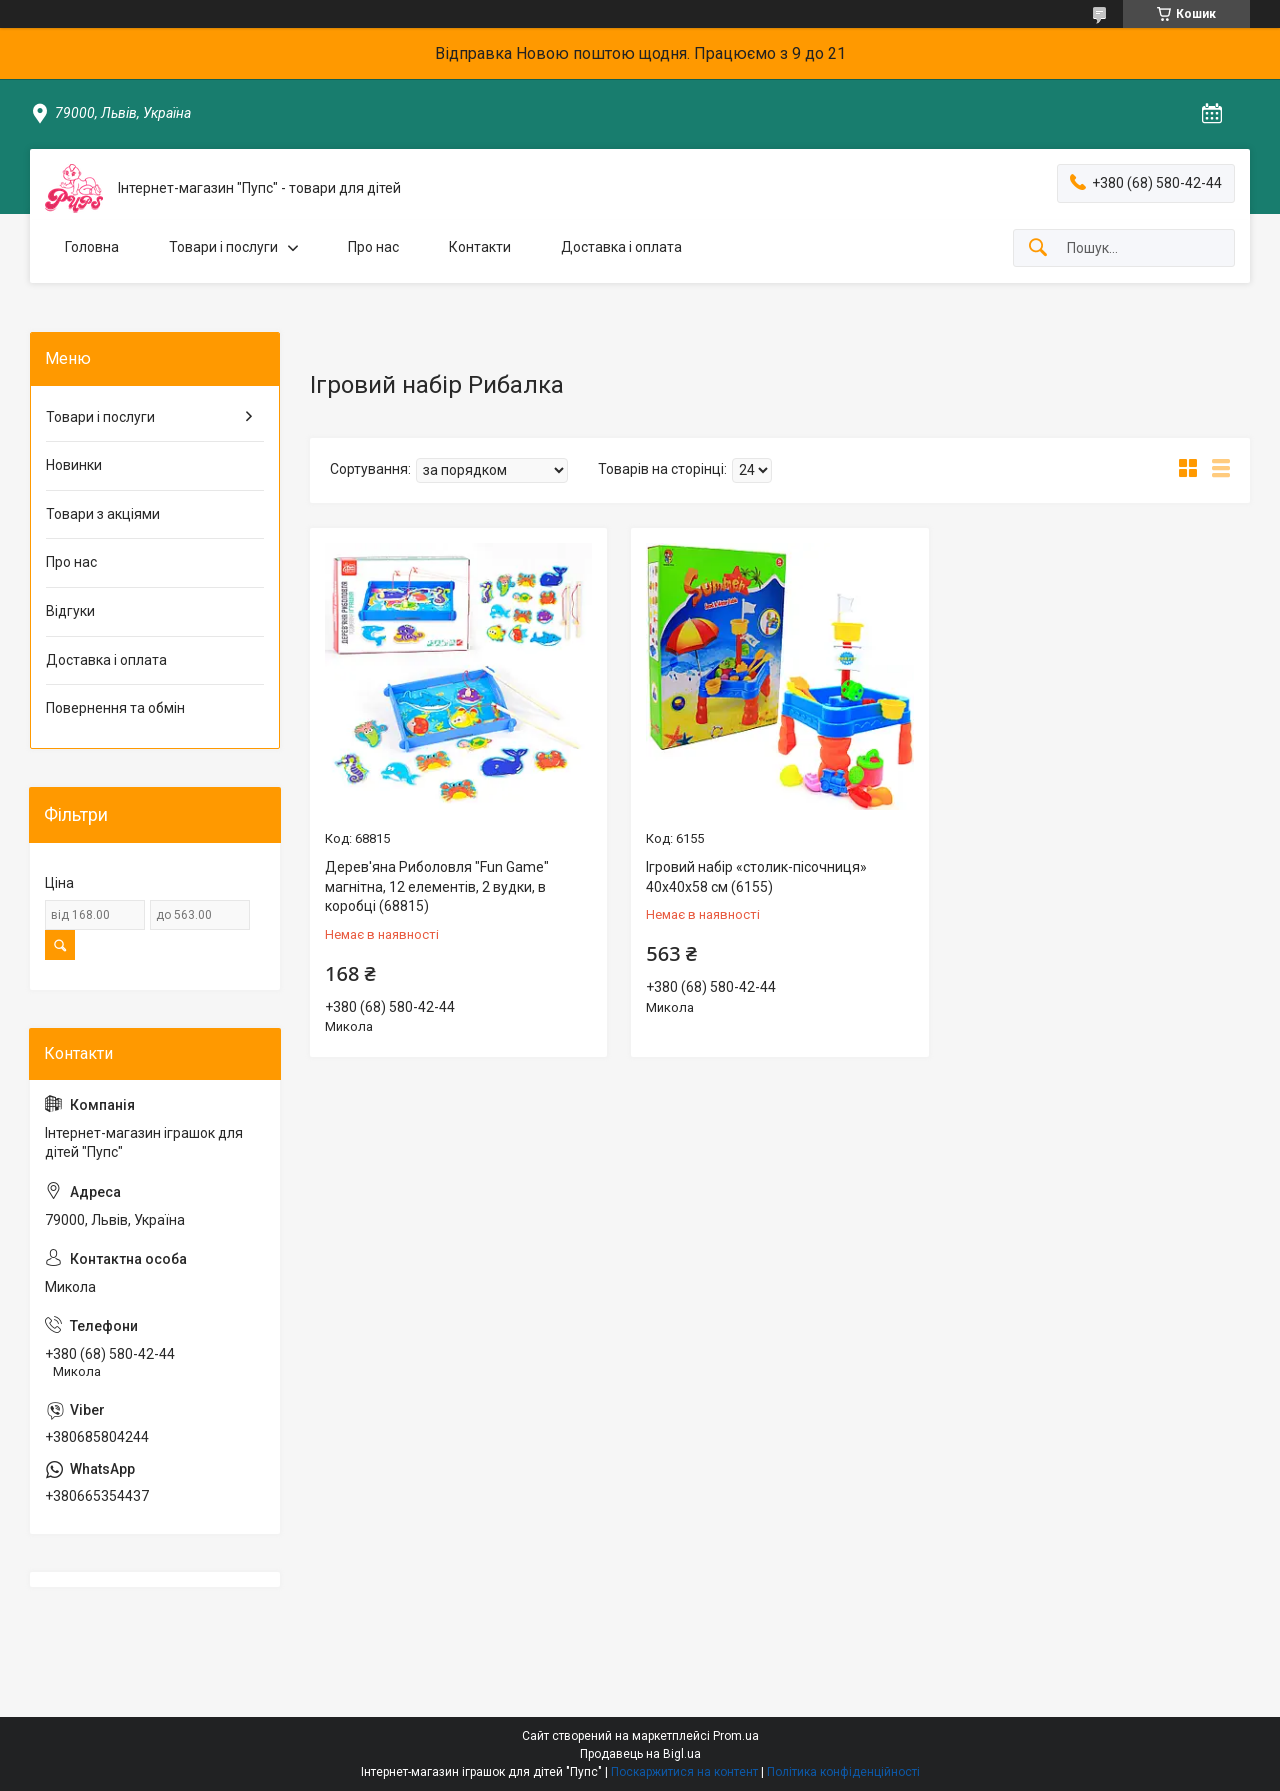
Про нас (373, 247)
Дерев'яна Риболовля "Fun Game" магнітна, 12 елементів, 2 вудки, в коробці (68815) (437, 886)
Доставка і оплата (621, 247)
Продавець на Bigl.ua (640, 1754)
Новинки (74, 465)
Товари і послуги (223, 247)
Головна (92, 247)
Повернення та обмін (115, 708)
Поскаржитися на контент (684, 1772)
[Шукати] (1038, 248)
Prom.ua (736, 1736)
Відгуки (70, 611)
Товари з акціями (103, 514)
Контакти (480, 247)
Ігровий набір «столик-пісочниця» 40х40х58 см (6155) (756, 877)
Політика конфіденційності (843, 1772)
